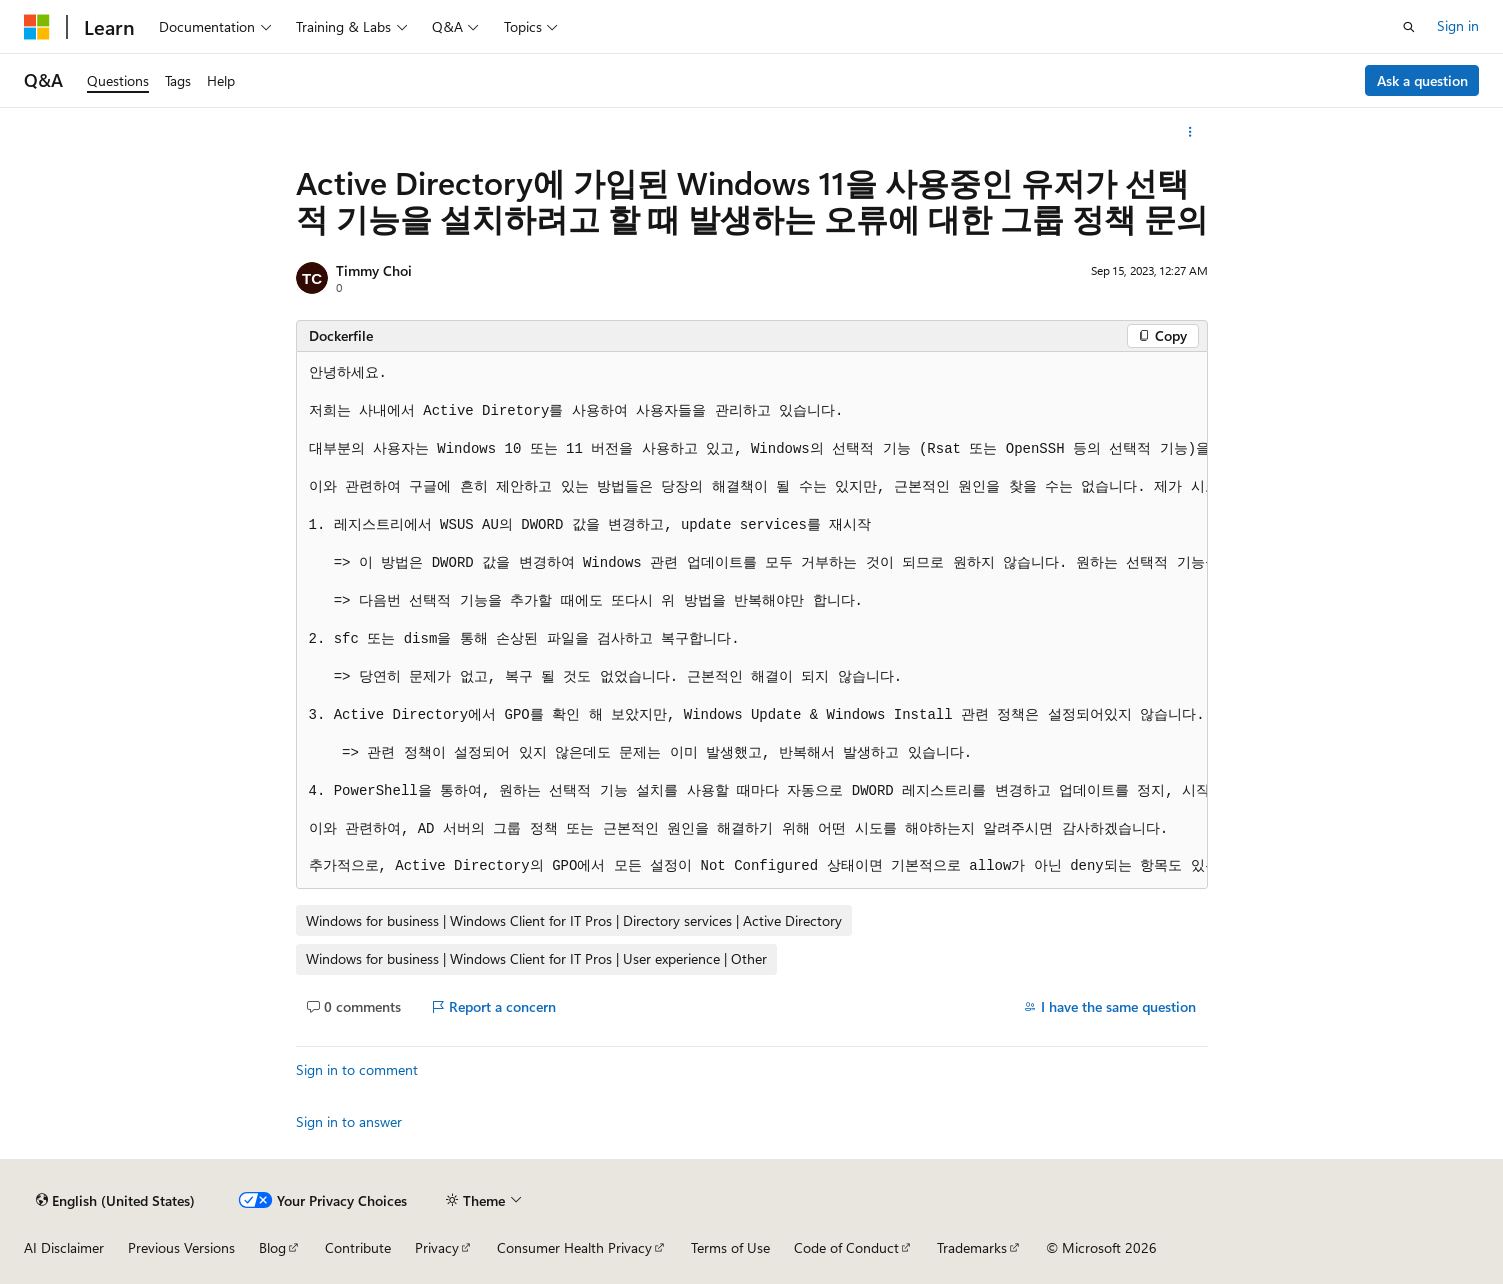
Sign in (1458, 25)
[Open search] (1409, 27)
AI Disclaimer (64, 1247)
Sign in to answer (349, 1121)
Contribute (358, 1247)
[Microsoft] (37, 27)
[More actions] (1189, 132)
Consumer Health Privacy (574, 1247)
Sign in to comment (357, 1069)
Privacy (437, 1247)
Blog (272, 1247)
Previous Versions (181, 1247)
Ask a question (1422, 80)
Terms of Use (730, 1247)
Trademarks (972, 1247)
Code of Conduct (846, 1247)
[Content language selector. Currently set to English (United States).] (115, 1200)
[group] (752, 621)
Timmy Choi (374, 270)
